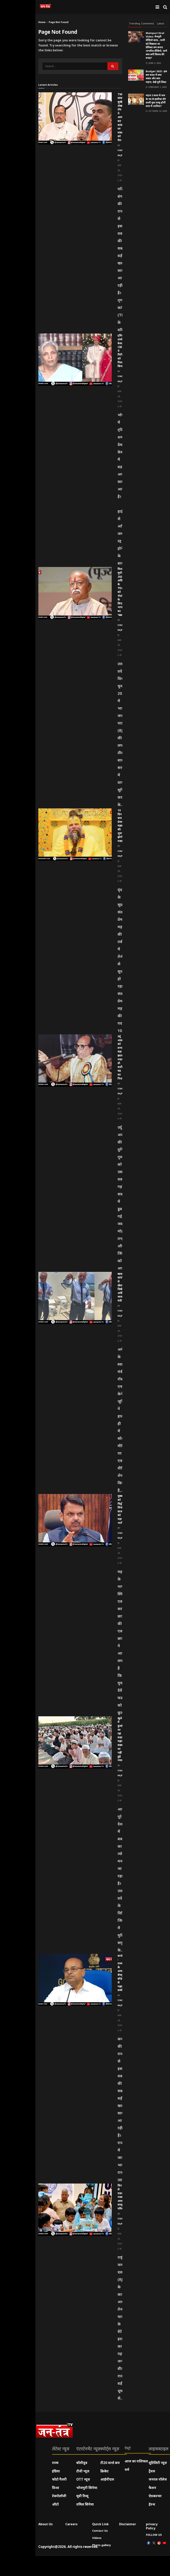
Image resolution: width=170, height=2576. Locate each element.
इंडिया (56, 2471)
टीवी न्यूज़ (82, 2471)
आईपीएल (107, 2479)
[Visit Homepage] (45, 7)
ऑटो (55, 2504)
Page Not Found (58, 22)
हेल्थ (152, 2504)
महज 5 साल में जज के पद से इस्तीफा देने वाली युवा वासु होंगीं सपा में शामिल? (156, 100)
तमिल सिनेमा (85, 2504)
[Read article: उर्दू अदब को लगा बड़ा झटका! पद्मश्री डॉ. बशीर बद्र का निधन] (75, 1060)
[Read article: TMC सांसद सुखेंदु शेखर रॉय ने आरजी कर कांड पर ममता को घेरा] (75, 118)
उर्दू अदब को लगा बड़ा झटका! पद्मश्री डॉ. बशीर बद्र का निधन (121, 1057)
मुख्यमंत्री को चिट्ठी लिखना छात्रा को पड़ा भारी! (122, 1509)
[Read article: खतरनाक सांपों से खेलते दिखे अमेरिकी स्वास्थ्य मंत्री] (75, 1298)
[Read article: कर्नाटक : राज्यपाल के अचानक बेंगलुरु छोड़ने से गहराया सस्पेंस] (75, 1980)
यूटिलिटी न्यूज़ (158, 2462)
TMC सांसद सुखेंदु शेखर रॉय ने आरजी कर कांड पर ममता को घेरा (121, 117)
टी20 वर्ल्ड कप (110, 2462)
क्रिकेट (104, 2471)
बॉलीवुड (81, 2462)
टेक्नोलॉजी (59, 2496)
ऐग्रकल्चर (155, 2496)
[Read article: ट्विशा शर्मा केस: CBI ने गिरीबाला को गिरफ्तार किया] (75, 360)
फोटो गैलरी (59, 2479)
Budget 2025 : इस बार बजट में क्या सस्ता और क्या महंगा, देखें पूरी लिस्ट (156, 76)
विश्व (55, 2487)
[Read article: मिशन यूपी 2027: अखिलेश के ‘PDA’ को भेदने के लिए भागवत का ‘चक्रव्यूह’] (75, 593)
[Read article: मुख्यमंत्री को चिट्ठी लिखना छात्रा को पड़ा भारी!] (75, 1520)
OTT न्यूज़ (83, 2479)
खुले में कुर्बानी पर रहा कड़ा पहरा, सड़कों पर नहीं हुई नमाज (121, 1739)
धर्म (127, 2469)
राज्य (55, 2462)
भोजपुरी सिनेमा (86, 2487)
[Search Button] (165, 7)
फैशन (152, 2487)
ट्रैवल (152, 2471)
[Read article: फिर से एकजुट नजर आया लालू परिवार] (75, 2210)
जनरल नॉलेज (158, 2479)
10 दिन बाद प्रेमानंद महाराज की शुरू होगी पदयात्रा (122, 825)
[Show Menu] (157, 7)
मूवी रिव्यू (82, 2496)
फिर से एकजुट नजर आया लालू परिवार (121, 2197)
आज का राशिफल (136, 2461)
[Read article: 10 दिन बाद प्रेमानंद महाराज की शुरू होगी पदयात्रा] (75, 834)
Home (42, 22)
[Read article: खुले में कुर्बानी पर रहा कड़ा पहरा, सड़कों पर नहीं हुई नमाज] (75, 1742)
